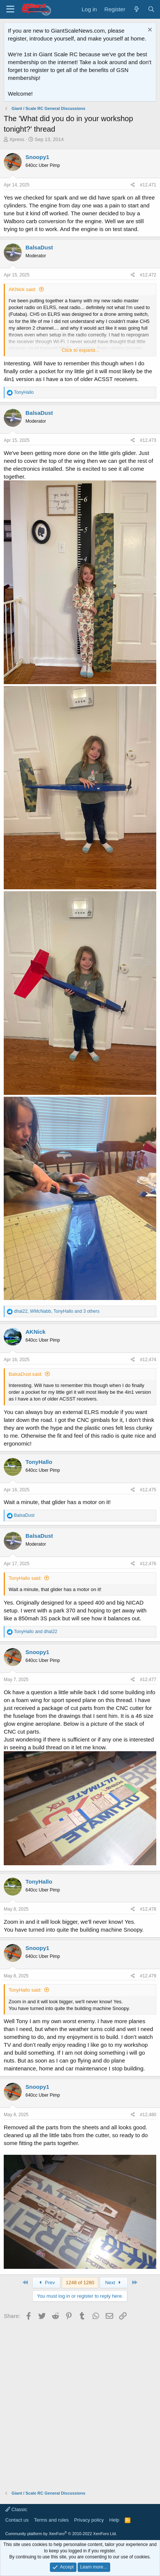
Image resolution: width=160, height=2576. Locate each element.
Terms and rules (51, 2520)
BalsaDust (39, 247)
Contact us (16, 2520)
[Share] (133, 185)
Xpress (16, 139)
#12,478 (148, 1909)
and (35, 1631)
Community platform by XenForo (61, 2533)
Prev (46, 2282)
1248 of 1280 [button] (80, 2282)
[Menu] (10, 9)
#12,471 (148, 185)
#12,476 (148, 1563)
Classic (16, 2509)
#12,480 (148, 2114)
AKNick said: (22, 289)
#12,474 (148, 1359)
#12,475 (148, 1489)
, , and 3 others (56, 1311)
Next (114, 2282)
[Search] (151, 9)
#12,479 (148, 1976)
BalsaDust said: (25, 1374)
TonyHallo (38, 1462)
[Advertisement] (80, 2402)
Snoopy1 (37, 157)
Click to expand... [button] (80, 350)
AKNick (35, 1332)
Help (114, 2520)
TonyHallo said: (25, 1578)
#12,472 (148, 275)
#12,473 (148, 440)
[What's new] (136, 9)
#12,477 (148, 1679)
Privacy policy (89, 2520)
